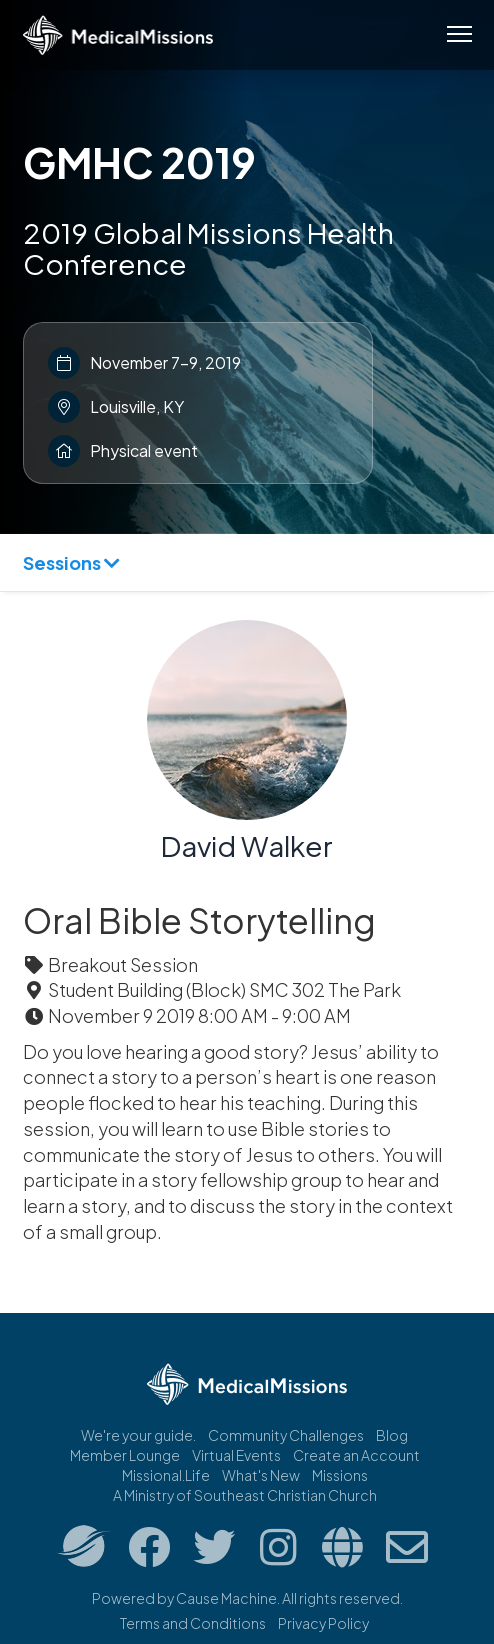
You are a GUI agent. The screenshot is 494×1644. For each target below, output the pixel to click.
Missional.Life (166, 1475)
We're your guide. (138, 1435)
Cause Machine (226, 1598)
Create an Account (356, 1455)
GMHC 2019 (139, 162)
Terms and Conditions (193, 1623)
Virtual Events (236, 1455)
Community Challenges (286, 1435)
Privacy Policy (323, 1623)
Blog (392, 1435)
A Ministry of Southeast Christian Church (245, 1495)
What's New (261, 1475)
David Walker (247, 845)
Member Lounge (125, 1455)
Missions (340, 1475)
